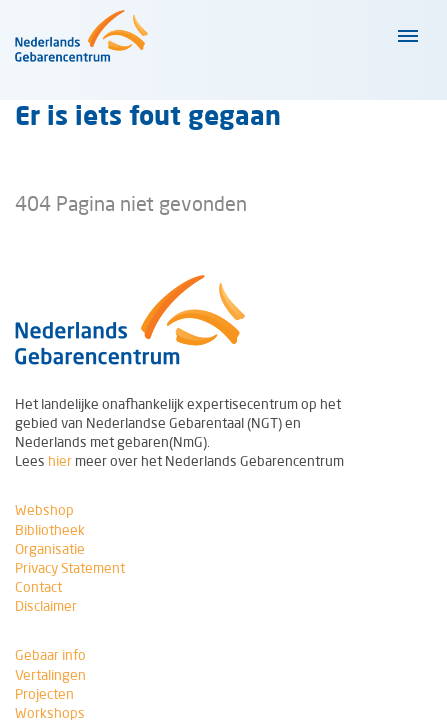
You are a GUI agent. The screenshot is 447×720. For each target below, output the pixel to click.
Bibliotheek (50, 530)
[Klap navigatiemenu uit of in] (406, 36)
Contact (38, 587)
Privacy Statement (70, 568)
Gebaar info (50, 655)
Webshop (44, 510)
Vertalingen (50, 675)
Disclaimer (46, 606)
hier (60, 461)
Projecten (44, 694)
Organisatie (50, 549)
